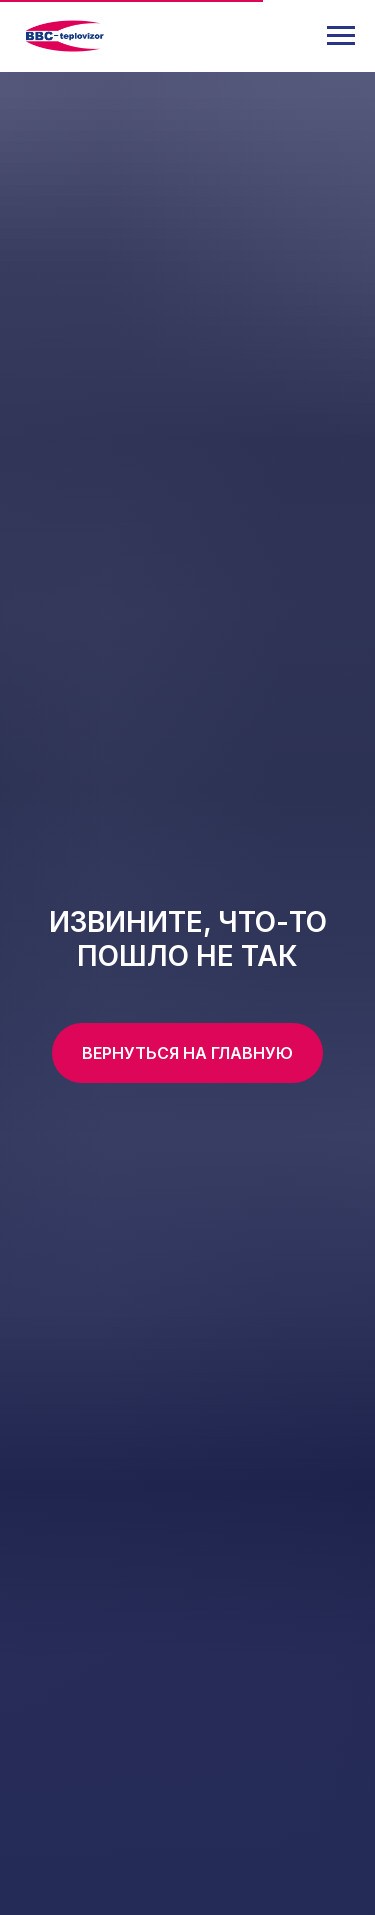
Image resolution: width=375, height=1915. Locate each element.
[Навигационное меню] (341, 36)
